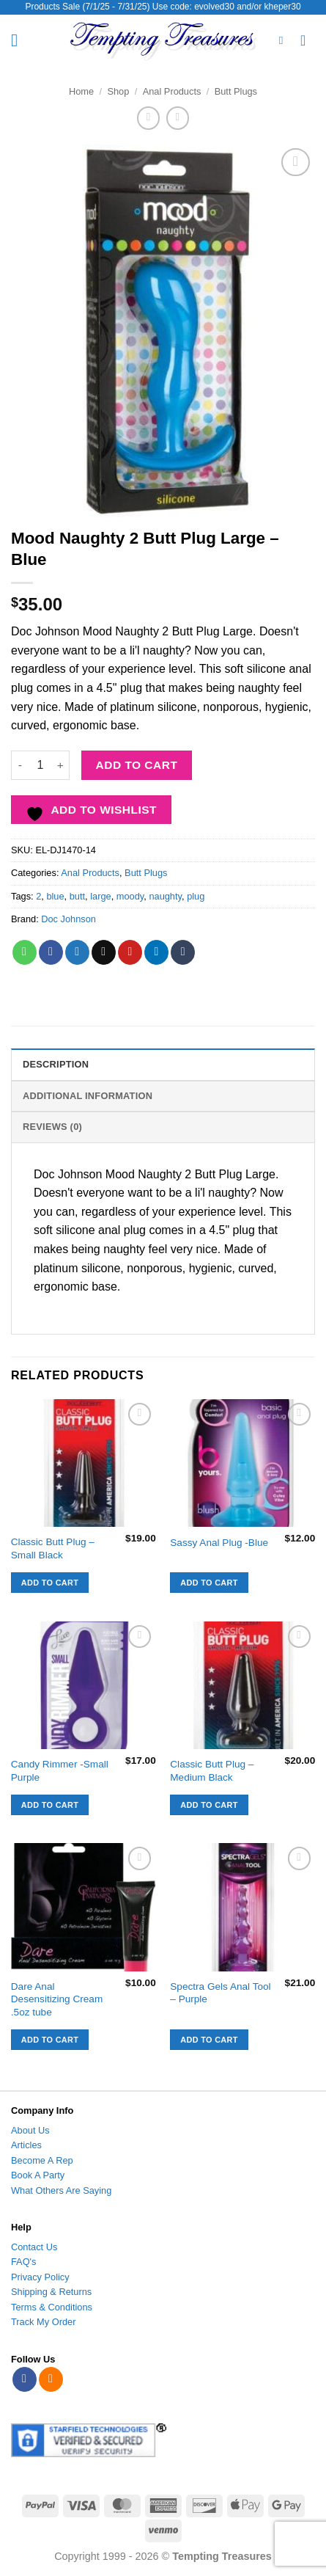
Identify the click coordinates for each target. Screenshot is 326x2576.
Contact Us (34, 2246)
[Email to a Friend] (104, 952)
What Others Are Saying (61, 2190)
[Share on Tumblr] (183, 952)
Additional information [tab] (87, 1095)
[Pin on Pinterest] (130, 952)
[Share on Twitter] (77, 952)
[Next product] (148, 117)
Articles (26, 2144)
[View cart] (307, 40)
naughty (165, 896)
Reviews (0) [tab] (52, 1126)
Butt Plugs (236, 91)
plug (195, 896)
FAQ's (23, 2261)
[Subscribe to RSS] (51, 2379)
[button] (20, 40)
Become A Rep (42, 2160)
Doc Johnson (68, 918)
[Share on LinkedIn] (156, 952)
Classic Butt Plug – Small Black (53, 1548)
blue (55, 896)
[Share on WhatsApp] (24, 952)
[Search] (284, 40)
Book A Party (37, 2175)
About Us (30, 2130)
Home (81, 91)
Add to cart (137, 765)
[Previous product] (177, 117)
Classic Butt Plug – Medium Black (211, 1771)
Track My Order (43, 2321)
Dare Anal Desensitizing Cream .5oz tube (57, 1999)
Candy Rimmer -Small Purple (59, 1771)
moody (130, 896)
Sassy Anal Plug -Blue (219, 1542)
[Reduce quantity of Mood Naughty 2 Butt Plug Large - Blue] (20, 765)
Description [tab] (56, 1064)
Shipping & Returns (51, 2291)
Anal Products (172, 91)
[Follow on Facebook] (24, 2379)
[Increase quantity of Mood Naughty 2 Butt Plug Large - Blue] (61, 765)
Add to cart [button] (49, 1582)
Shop (118, 91)
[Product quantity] (40, 765)
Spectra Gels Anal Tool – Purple (220, 1993)
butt (77, 896)
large (100, 896)
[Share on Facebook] (51, 952)
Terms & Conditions (51, 2307)
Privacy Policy (40, 2277)
